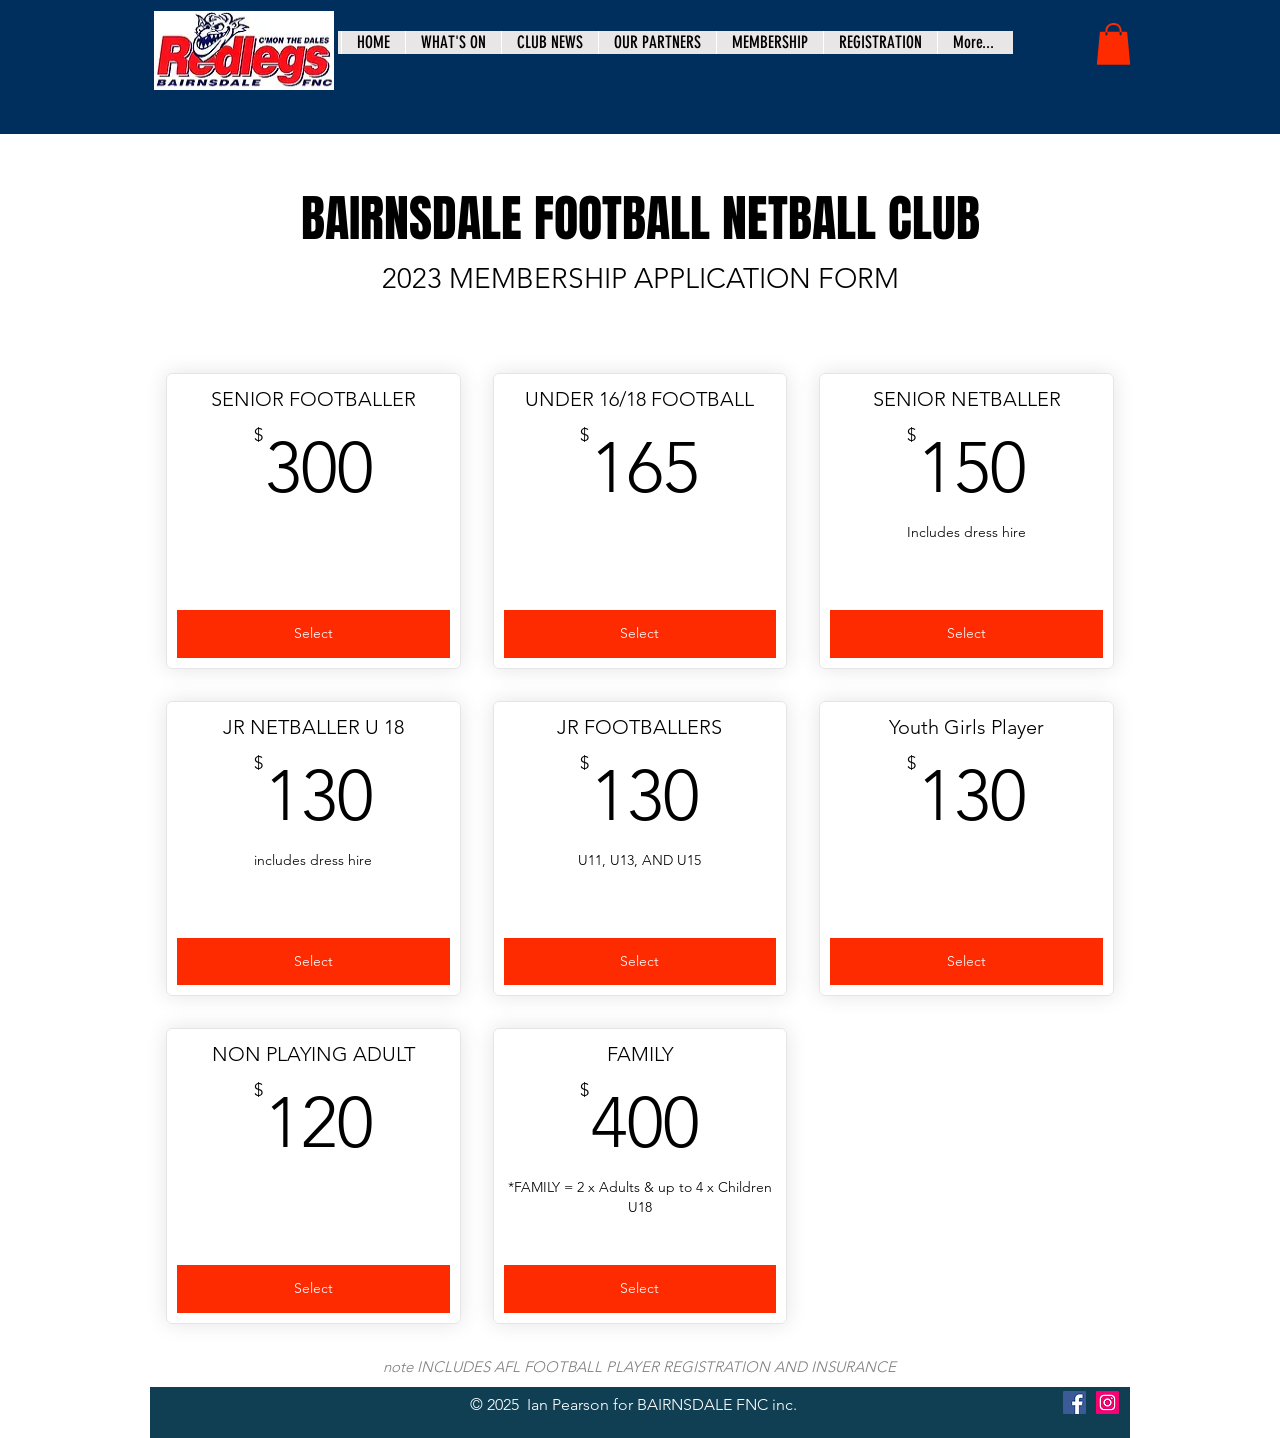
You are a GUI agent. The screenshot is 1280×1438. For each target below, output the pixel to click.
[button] (1113, 44)
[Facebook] (1074, 1402)
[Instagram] (1107, 1402)
